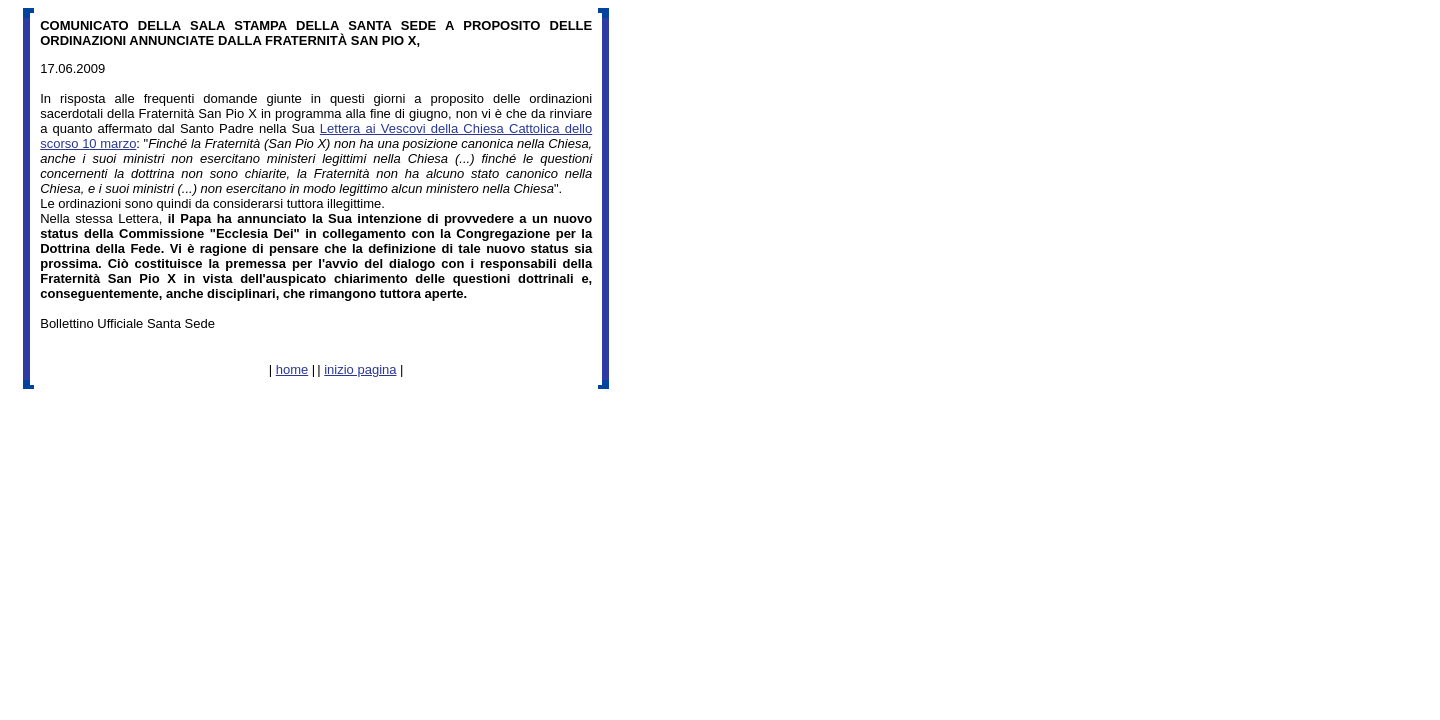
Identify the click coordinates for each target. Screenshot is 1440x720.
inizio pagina (360, 369)
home (292, 369)
